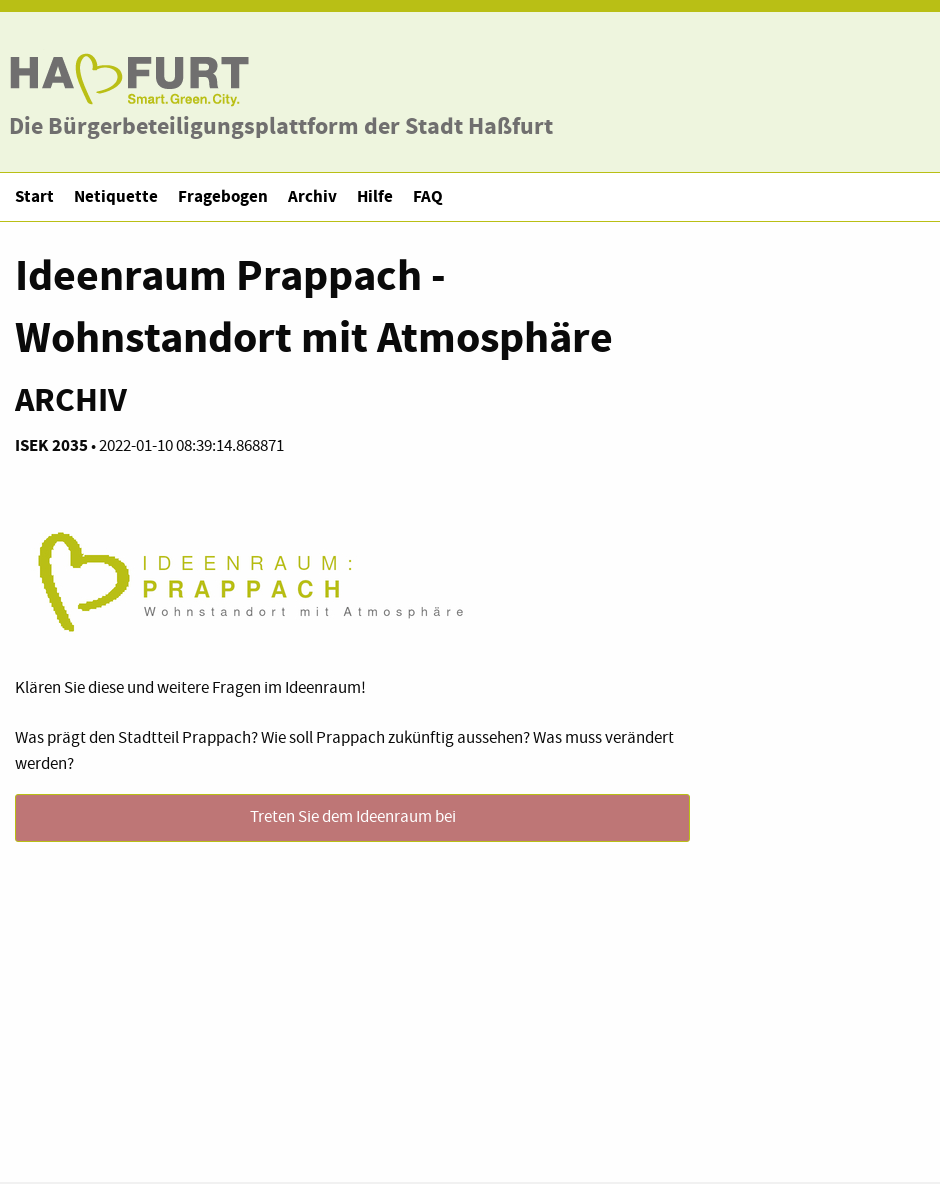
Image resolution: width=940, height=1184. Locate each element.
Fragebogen (223, 196)
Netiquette (116, 196)
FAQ (428, 196)
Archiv (312, 196)
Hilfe (375, 196)
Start (34, 196)
